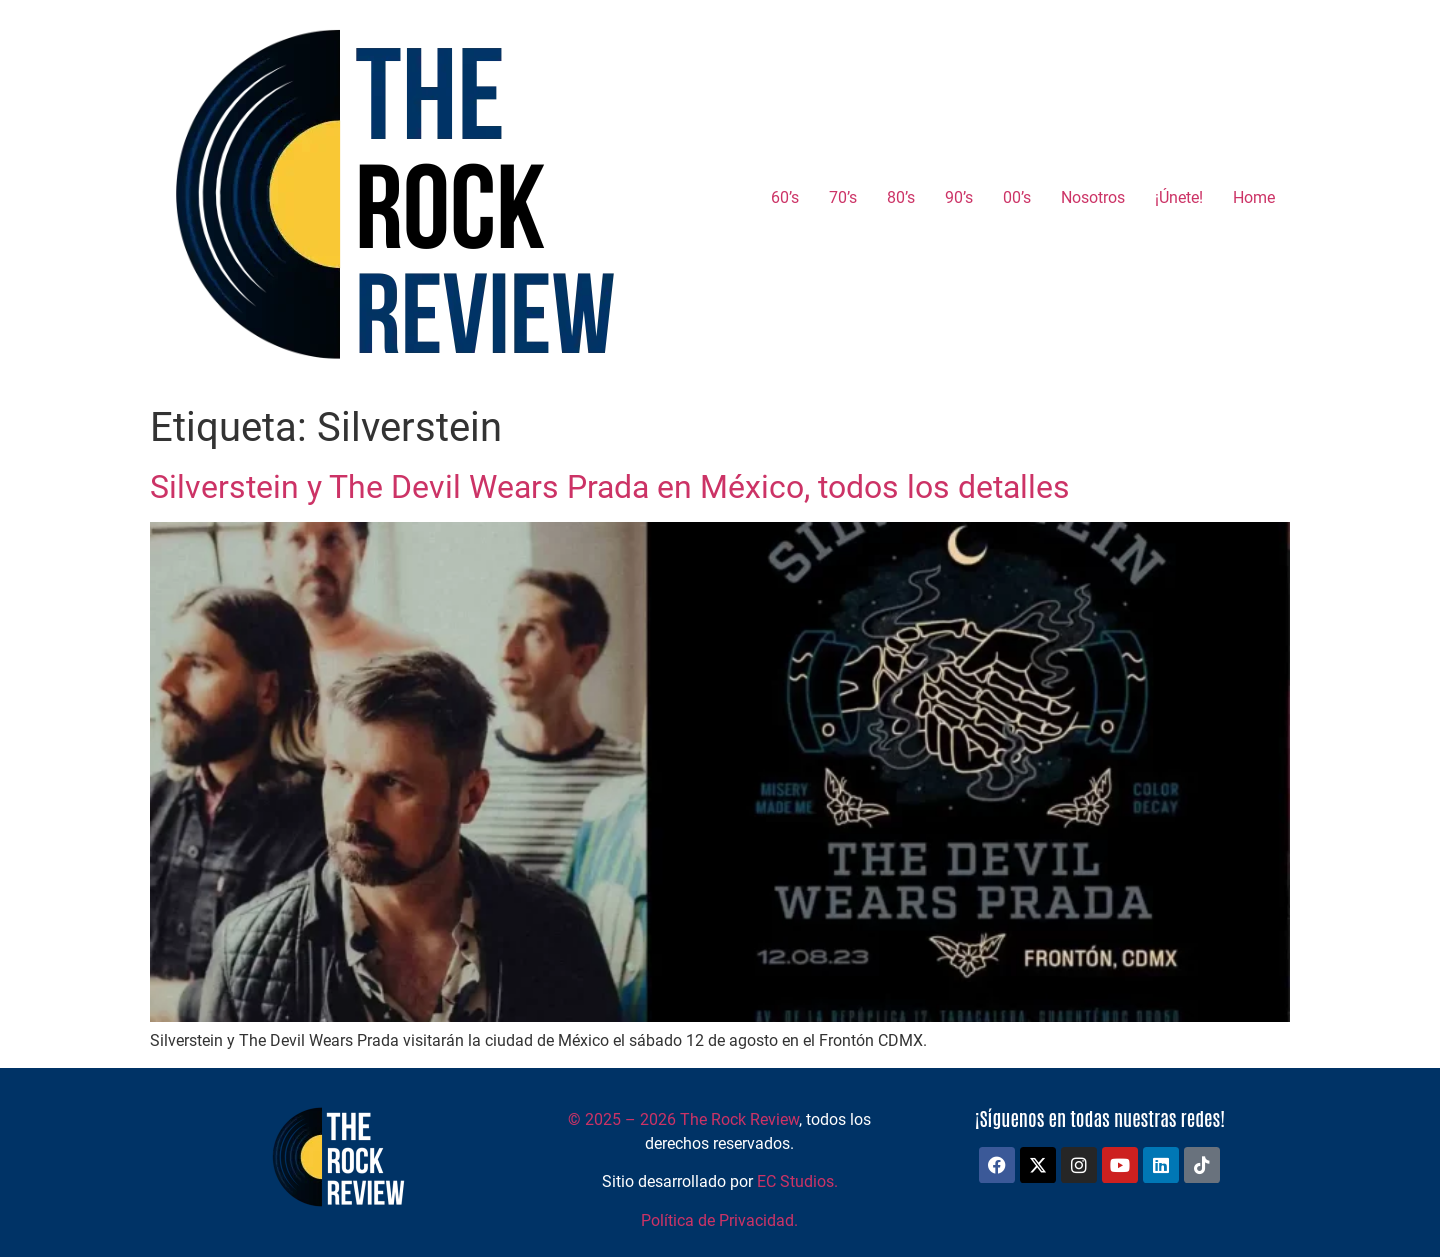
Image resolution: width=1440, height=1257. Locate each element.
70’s (843, 197)
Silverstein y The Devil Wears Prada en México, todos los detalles (610, 487)
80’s (901, 197)
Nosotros (1093, 197)
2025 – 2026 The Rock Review (683, 1119)
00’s (1017, 197)
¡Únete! (1179, 197)
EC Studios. (797, 1181)
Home (1254, 197)
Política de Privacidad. (719, 1220)
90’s (959, 197)
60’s (785, 197)
